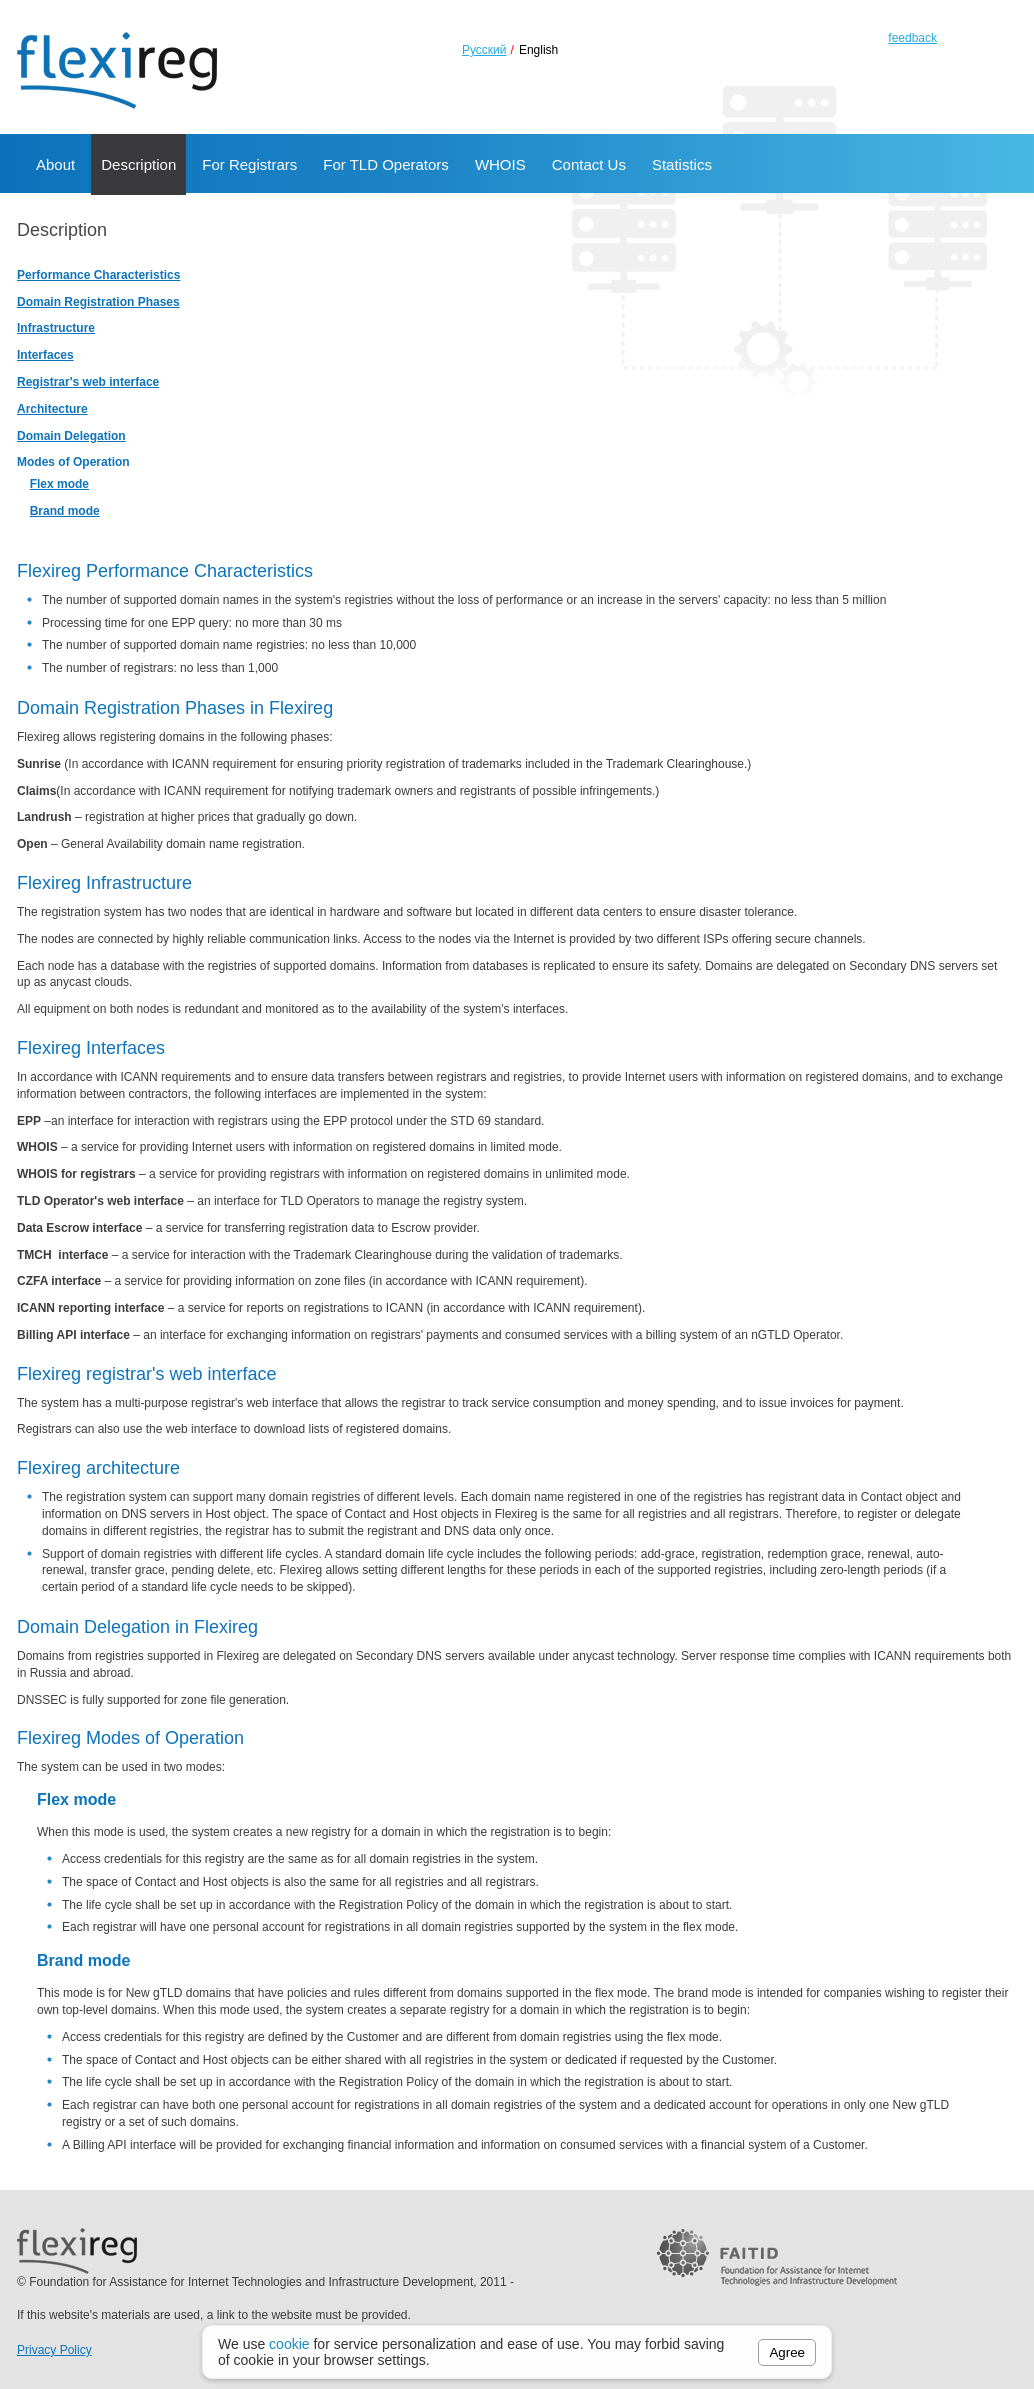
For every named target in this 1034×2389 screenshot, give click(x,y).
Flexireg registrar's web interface (147, 1374)
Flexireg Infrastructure (104, 883)
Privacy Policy (54, 2350)
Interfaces (45, 355)
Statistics (682, 164)
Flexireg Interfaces (91, 1048)
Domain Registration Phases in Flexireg (175, 708)
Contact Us (589, 164)
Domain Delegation (71, 436)
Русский (484, 50)
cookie (289, 2344)
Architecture (52, 409)
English (538, 50)
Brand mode (65, 511)
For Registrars (249, 164)
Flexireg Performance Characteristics (165, 571)
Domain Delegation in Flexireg (137, 1627)
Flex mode (59, 484)
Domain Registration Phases (98, 302)
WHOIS (500, 164)
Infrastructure (56, 328)
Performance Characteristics (98, 275)
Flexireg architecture (98, 1468)
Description (138, 164)
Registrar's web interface (88, 382)
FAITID (777, 2315)
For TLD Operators (386, 164)
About (55, 164)
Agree (787, 2352)
